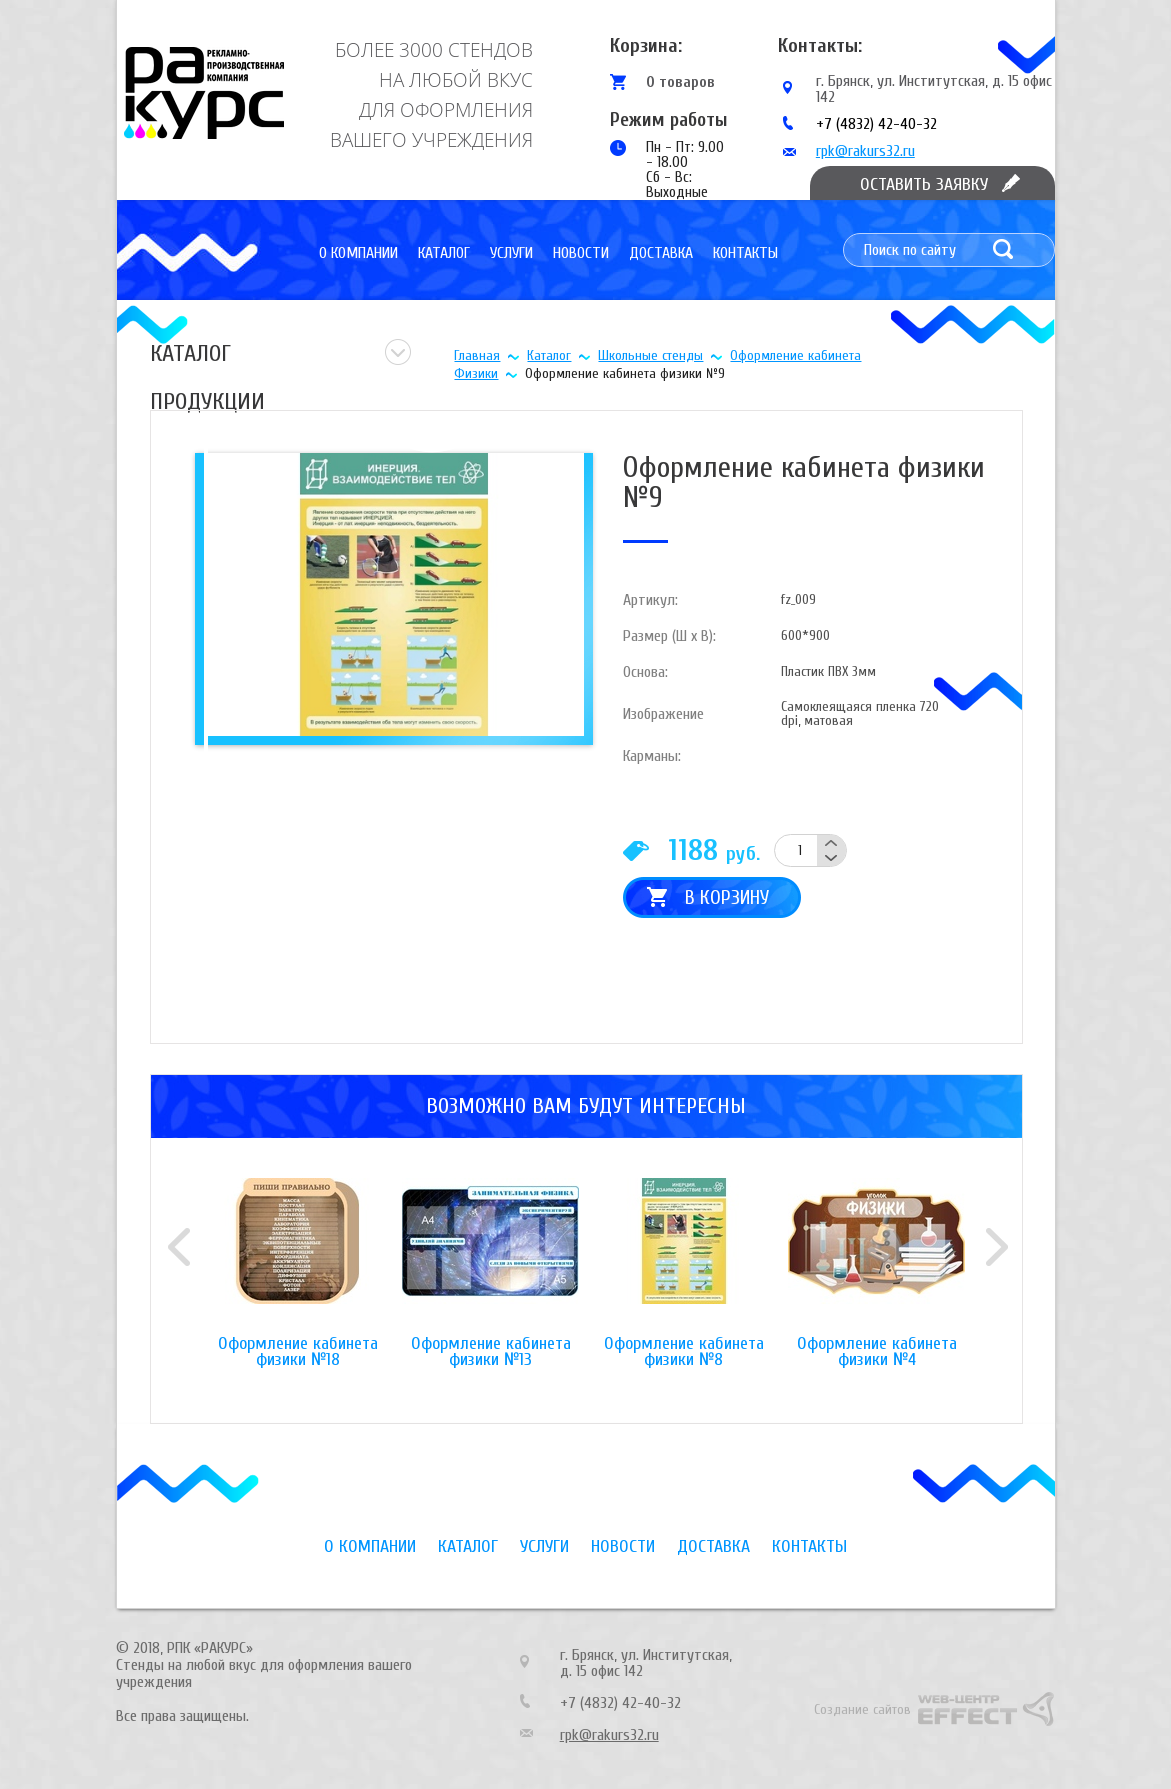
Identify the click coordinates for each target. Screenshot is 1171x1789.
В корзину (727, 897)
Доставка (661, 253)
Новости (581, 253)
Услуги (511, 253)
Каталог (444, 253)
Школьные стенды (650, 355)
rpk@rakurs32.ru (865, 151)
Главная (477, 355)
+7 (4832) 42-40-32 (876, 124)
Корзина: (646, 45)
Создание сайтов (862, 1709)
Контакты (745, 253)
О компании (358, 253)
